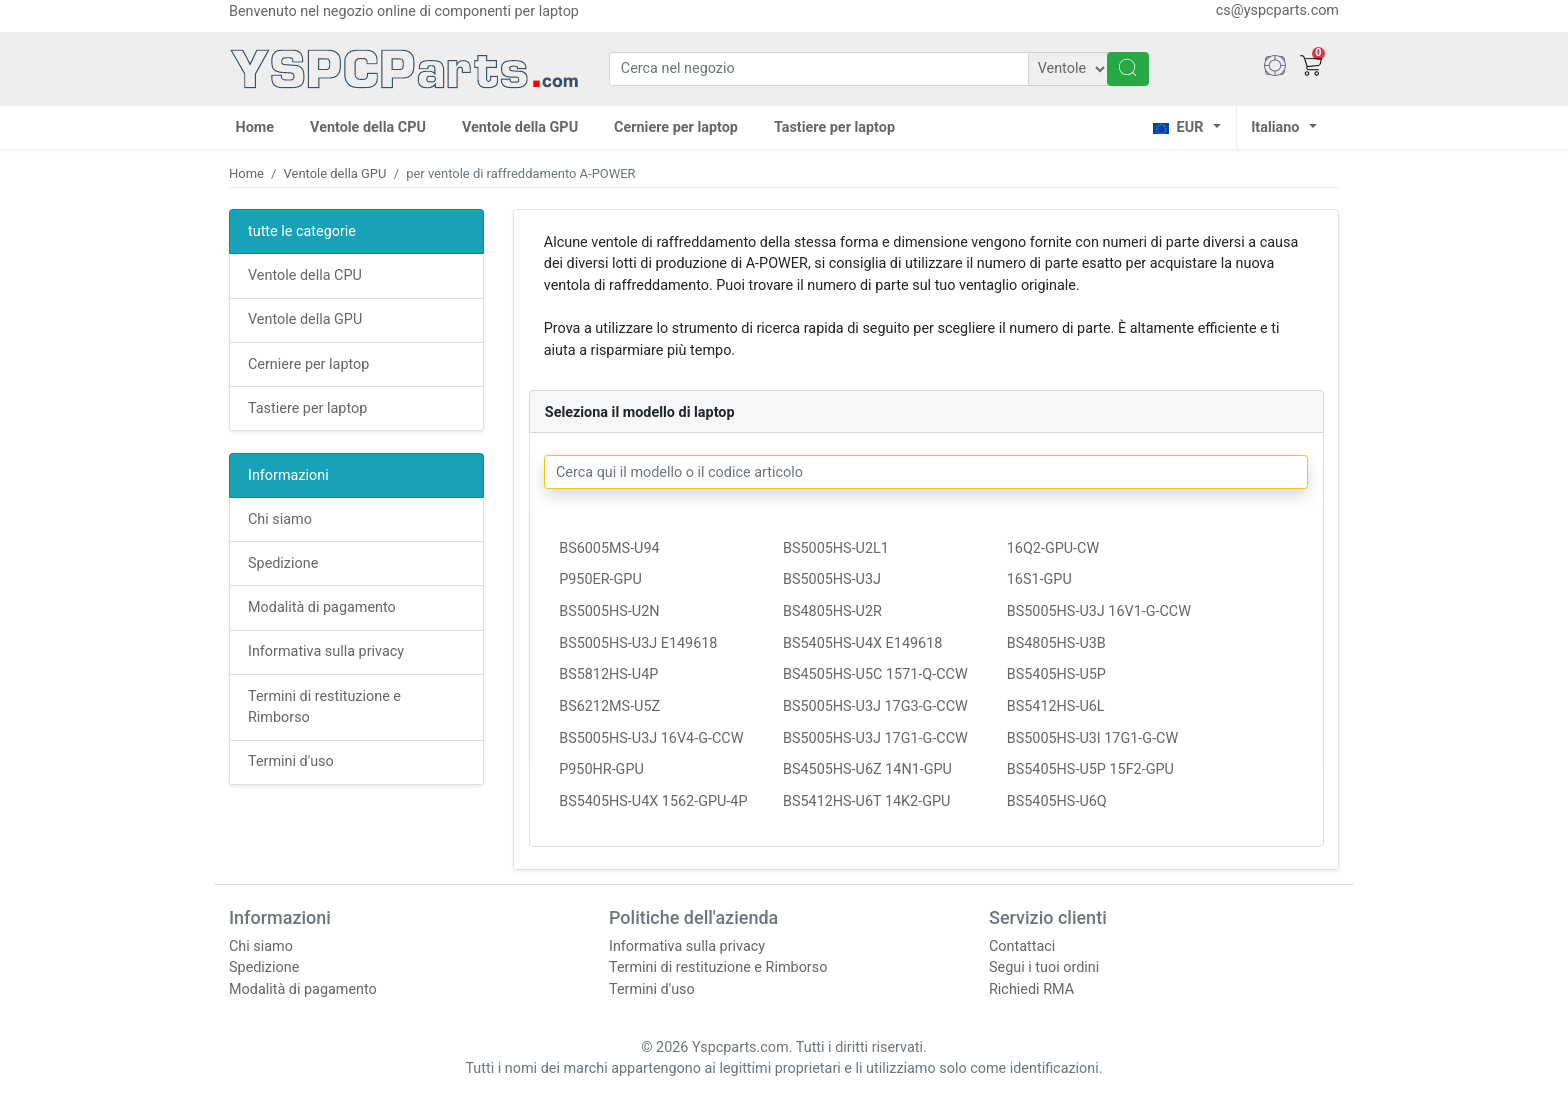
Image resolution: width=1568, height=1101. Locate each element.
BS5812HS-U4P (608, 674)
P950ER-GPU (600, 579)
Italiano (1275, 127)
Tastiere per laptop (834, 127)
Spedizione (283, 563)
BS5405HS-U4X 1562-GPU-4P (653, 801)
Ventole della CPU (368, 127)
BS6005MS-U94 (609, 548)
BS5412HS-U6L (1056, 706)
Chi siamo (280, 519)
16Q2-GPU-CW (1053, 548)
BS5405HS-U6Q (1057, 801)
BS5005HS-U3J (832, 579)
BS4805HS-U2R (832, 611)
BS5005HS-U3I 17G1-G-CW (1093, 738)
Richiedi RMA (1031, 989)
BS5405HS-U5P (1056, 674)
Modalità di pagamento (322, 607)
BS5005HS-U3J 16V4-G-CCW (651, 738)
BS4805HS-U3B (1056, 643)
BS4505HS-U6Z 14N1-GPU (867, 769)
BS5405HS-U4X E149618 (862, 643)
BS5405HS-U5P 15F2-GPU (1090, 769)
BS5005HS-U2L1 (836, 548)
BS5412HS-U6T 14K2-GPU (866, 801)
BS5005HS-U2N (609, 611)
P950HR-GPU (601, 769)
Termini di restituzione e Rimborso (718, 967)
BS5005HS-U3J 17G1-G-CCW (875, 738)
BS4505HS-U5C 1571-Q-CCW (875, 674)
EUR (1178, 127)
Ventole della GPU (520, 127)
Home (255, 127)
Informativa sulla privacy (326, 651)
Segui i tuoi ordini (1044, 967)
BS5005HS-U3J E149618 (638, 643)
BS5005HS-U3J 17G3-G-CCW (875, 706)
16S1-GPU (1039, 579)
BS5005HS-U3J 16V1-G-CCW (1099, 611)
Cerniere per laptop (676, 127)
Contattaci (1022, 946)
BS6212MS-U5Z (609, 706)
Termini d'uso (291, 761)
